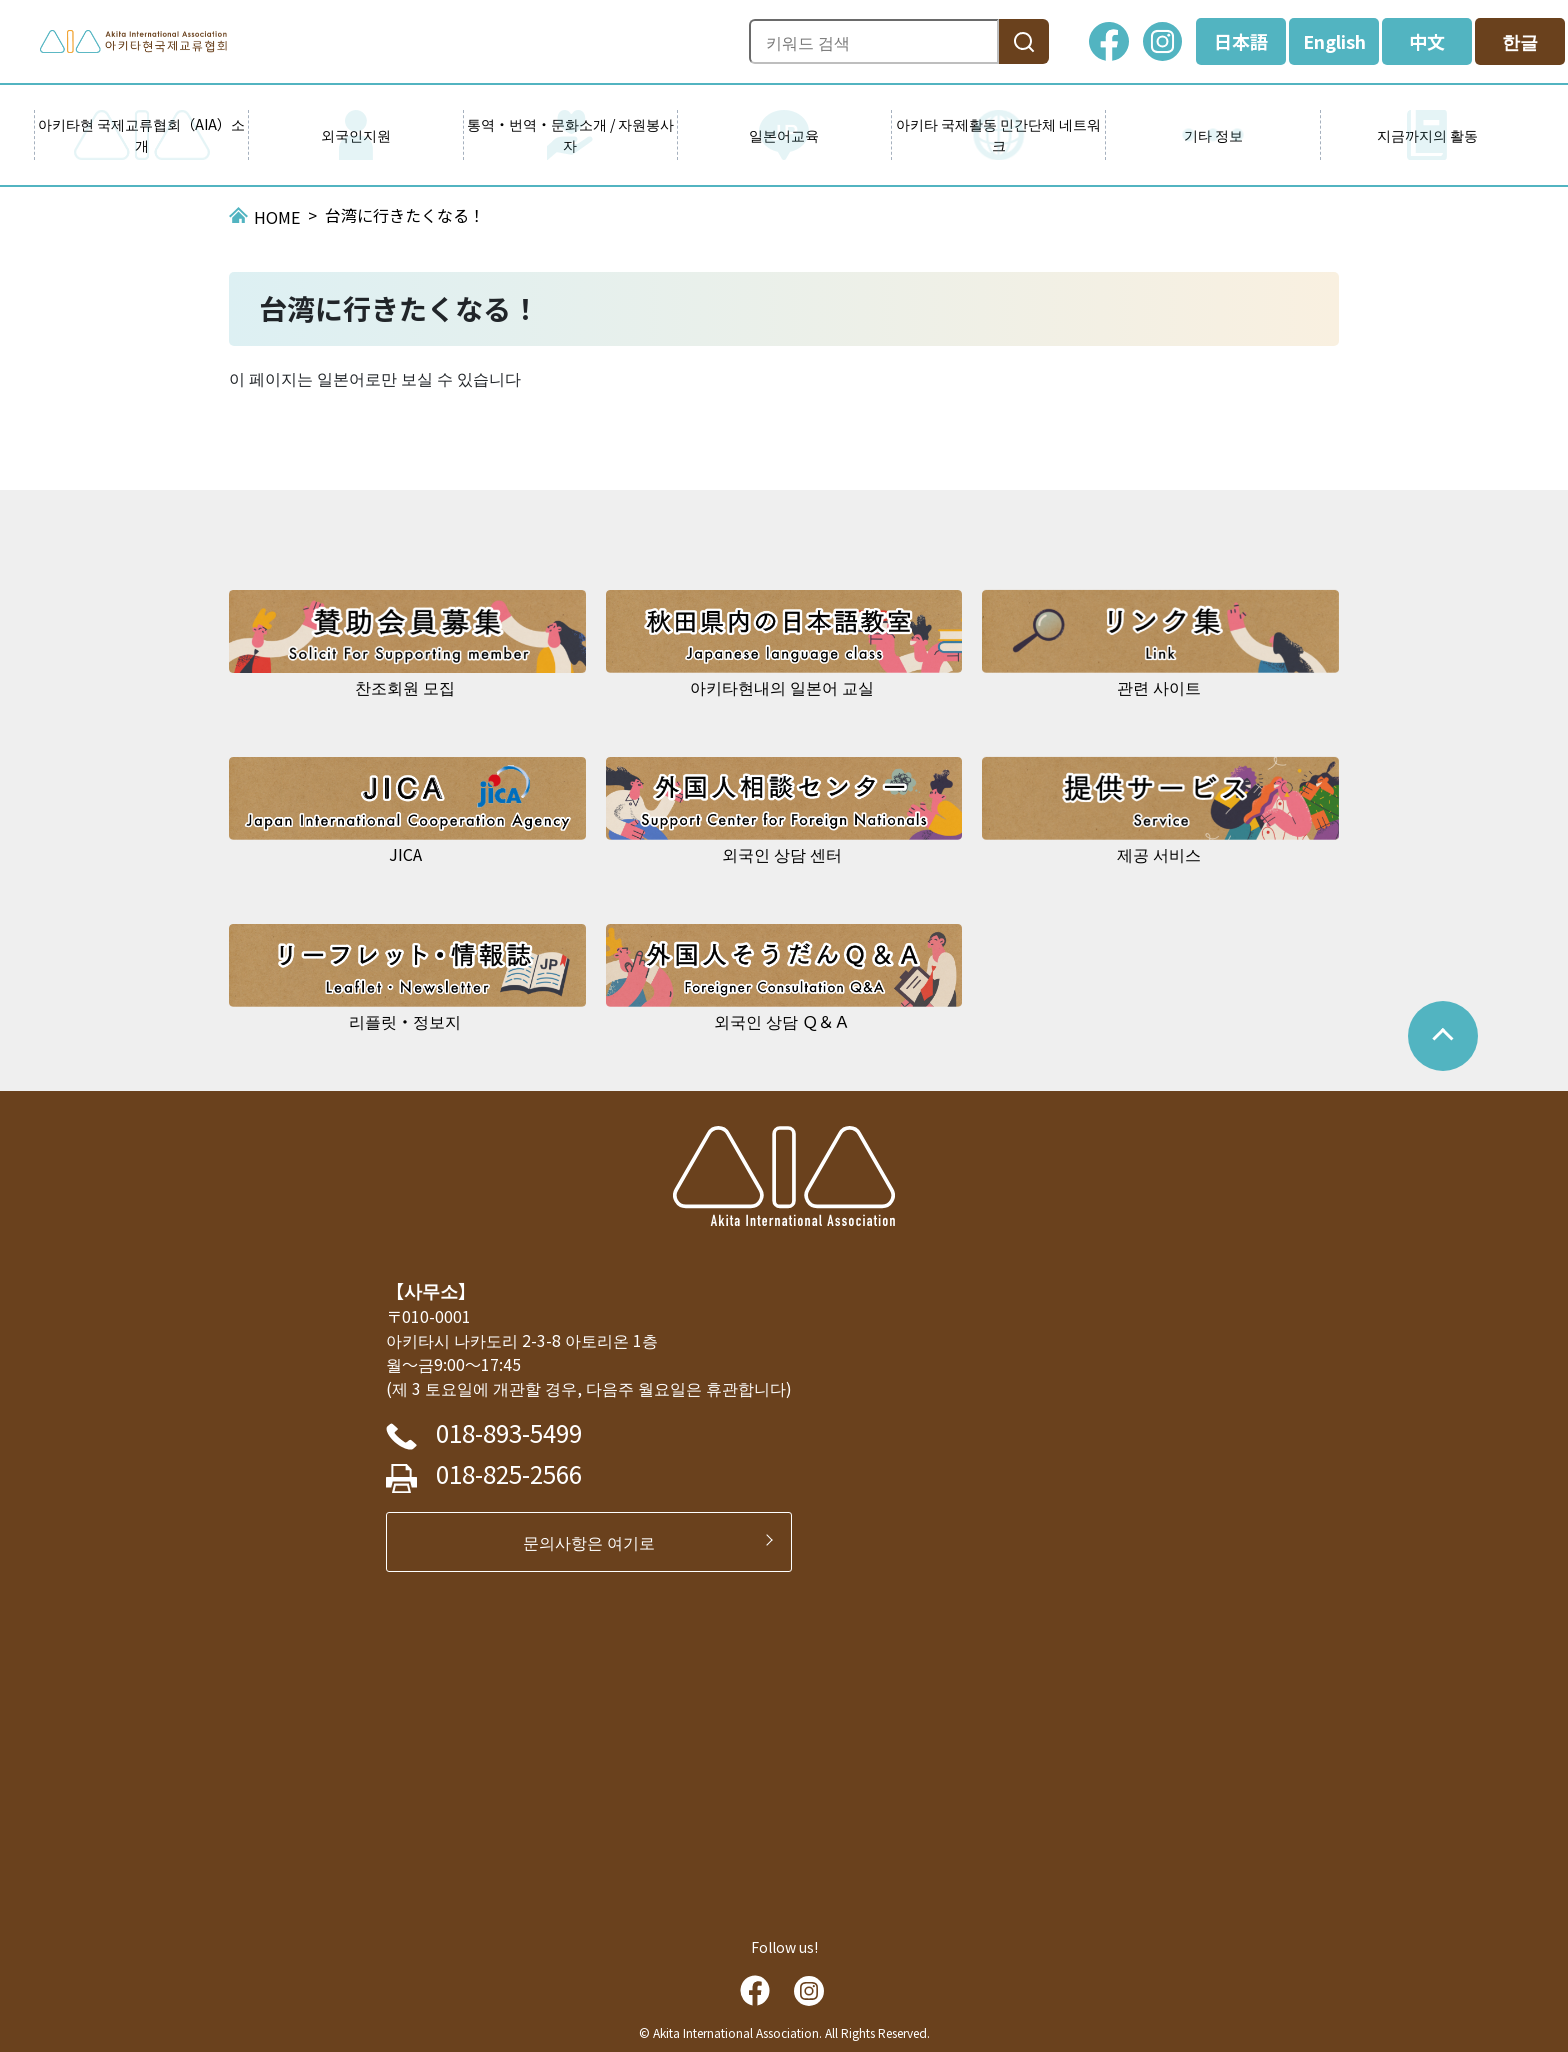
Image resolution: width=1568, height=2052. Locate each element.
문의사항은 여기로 (597, 1542)
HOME (277, 217)
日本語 (1241, 41)
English (1334, 41)
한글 (1520, 41)
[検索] (1024, 41)
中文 (1427, 41)
